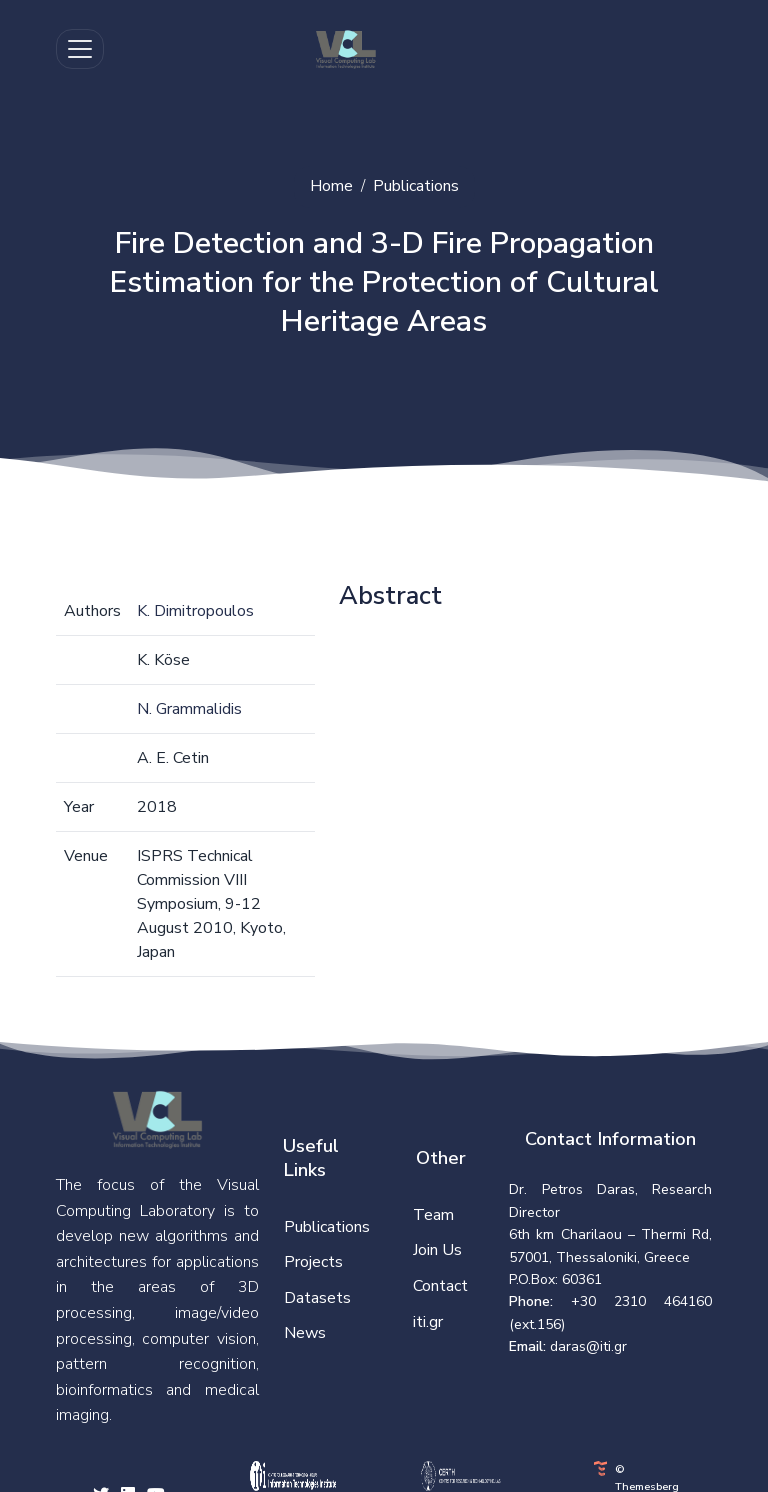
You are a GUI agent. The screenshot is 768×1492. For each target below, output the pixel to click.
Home (331, 186)
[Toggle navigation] (80, 49)
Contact (440, 1286)
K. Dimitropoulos (195, 611)
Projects (313, 1262)
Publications (416, 186)
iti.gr (428, 1322)
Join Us (437, 1250)
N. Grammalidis (189, 709)
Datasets (317, 1298)
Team (433, 1215)
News (305, 1333)
